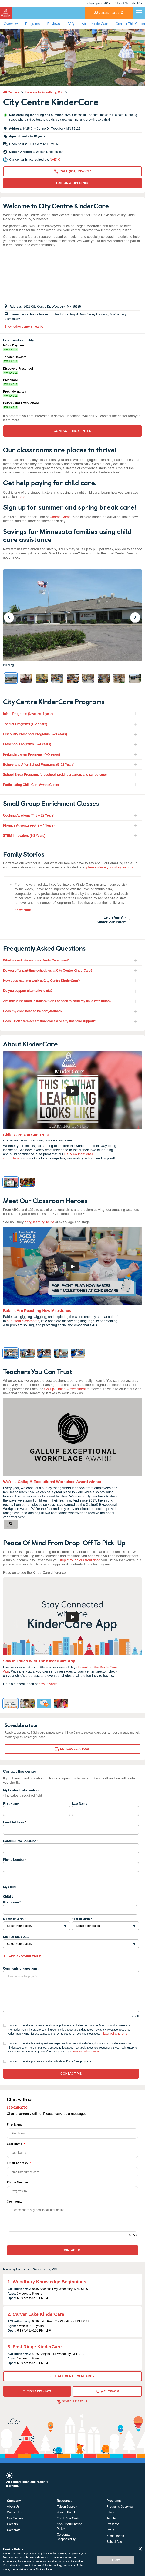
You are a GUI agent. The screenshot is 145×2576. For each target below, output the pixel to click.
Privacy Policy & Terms (114, 2033)
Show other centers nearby (24, 326)
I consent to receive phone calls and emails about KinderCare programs (49, 2061)
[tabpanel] (72, 902)
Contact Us (14, 2512)
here (21, 497)
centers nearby (106, 13)
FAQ (70, 24)
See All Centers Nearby (72, 2376)
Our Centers (15, 2518)
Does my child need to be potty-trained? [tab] (32, 1011)
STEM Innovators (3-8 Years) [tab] (24, 836)
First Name (11, 1803)
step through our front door (79, 1560)
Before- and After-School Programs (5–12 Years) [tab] (38, 764)
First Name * (12, 1902)
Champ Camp (60, 517)
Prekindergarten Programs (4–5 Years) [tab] (31, 754)
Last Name (79, 1803)
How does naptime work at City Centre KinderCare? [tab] (41, 981)
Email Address (13, 1822)
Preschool (113, 2524)
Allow (116, 2560)
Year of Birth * (82, 1918)
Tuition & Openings (72, 183)
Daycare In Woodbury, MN (44, 92)
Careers (12, 2524)
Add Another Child (24, 1956)
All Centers (11, 92)
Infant (110, 2512)
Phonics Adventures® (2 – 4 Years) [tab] (29, 825)
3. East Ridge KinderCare (35, 2346)
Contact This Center (72, 431)
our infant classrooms (23, 1321)
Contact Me (71, 2073)
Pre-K (110, 2530)
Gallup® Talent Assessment (65, 1389)
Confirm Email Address (19, 1841)
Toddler (111, 2518)
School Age (114, 2541)
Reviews (53, 24)
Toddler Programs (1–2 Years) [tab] (25, 724)
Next (137, 617)
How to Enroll (66, 2512)
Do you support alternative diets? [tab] (27, 991)
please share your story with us (109, 867)
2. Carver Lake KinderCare (36, 2314)
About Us (13, 2506)
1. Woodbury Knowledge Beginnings (47, 2281)
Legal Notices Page (40, 2569)
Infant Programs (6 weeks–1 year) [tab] (28, 714)
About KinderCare (95, 24)
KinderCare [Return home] (6, 13)
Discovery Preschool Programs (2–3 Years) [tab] (35, 734)
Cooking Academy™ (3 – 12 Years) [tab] (28, 815)
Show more (23, 910)
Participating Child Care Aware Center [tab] (31, 785)
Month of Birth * (14, 1918)
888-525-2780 (17, 2107)
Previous (11, 617)
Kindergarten (115, 2535)
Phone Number (14, 1859)
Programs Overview (120, 2506)
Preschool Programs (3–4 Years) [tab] (27, 744)
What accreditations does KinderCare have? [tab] (36, 960)
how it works (48, 1684)
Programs (32, 24)
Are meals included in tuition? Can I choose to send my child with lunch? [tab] (57, 1001)
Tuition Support (67, 2506)
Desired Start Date (16, 1936)
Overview (11, 24)
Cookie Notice (74, 2561)
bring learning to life (39, 1222)
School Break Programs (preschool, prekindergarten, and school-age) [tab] (55, 774)
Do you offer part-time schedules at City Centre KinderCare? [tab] (48, 970)
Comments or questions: (21, 1968)
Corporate (13, 2530)
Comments (14, 2201)
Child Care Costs (68, 2518)
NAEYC (55, 159)
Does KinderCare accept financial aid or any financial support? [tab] (49, 1021)
